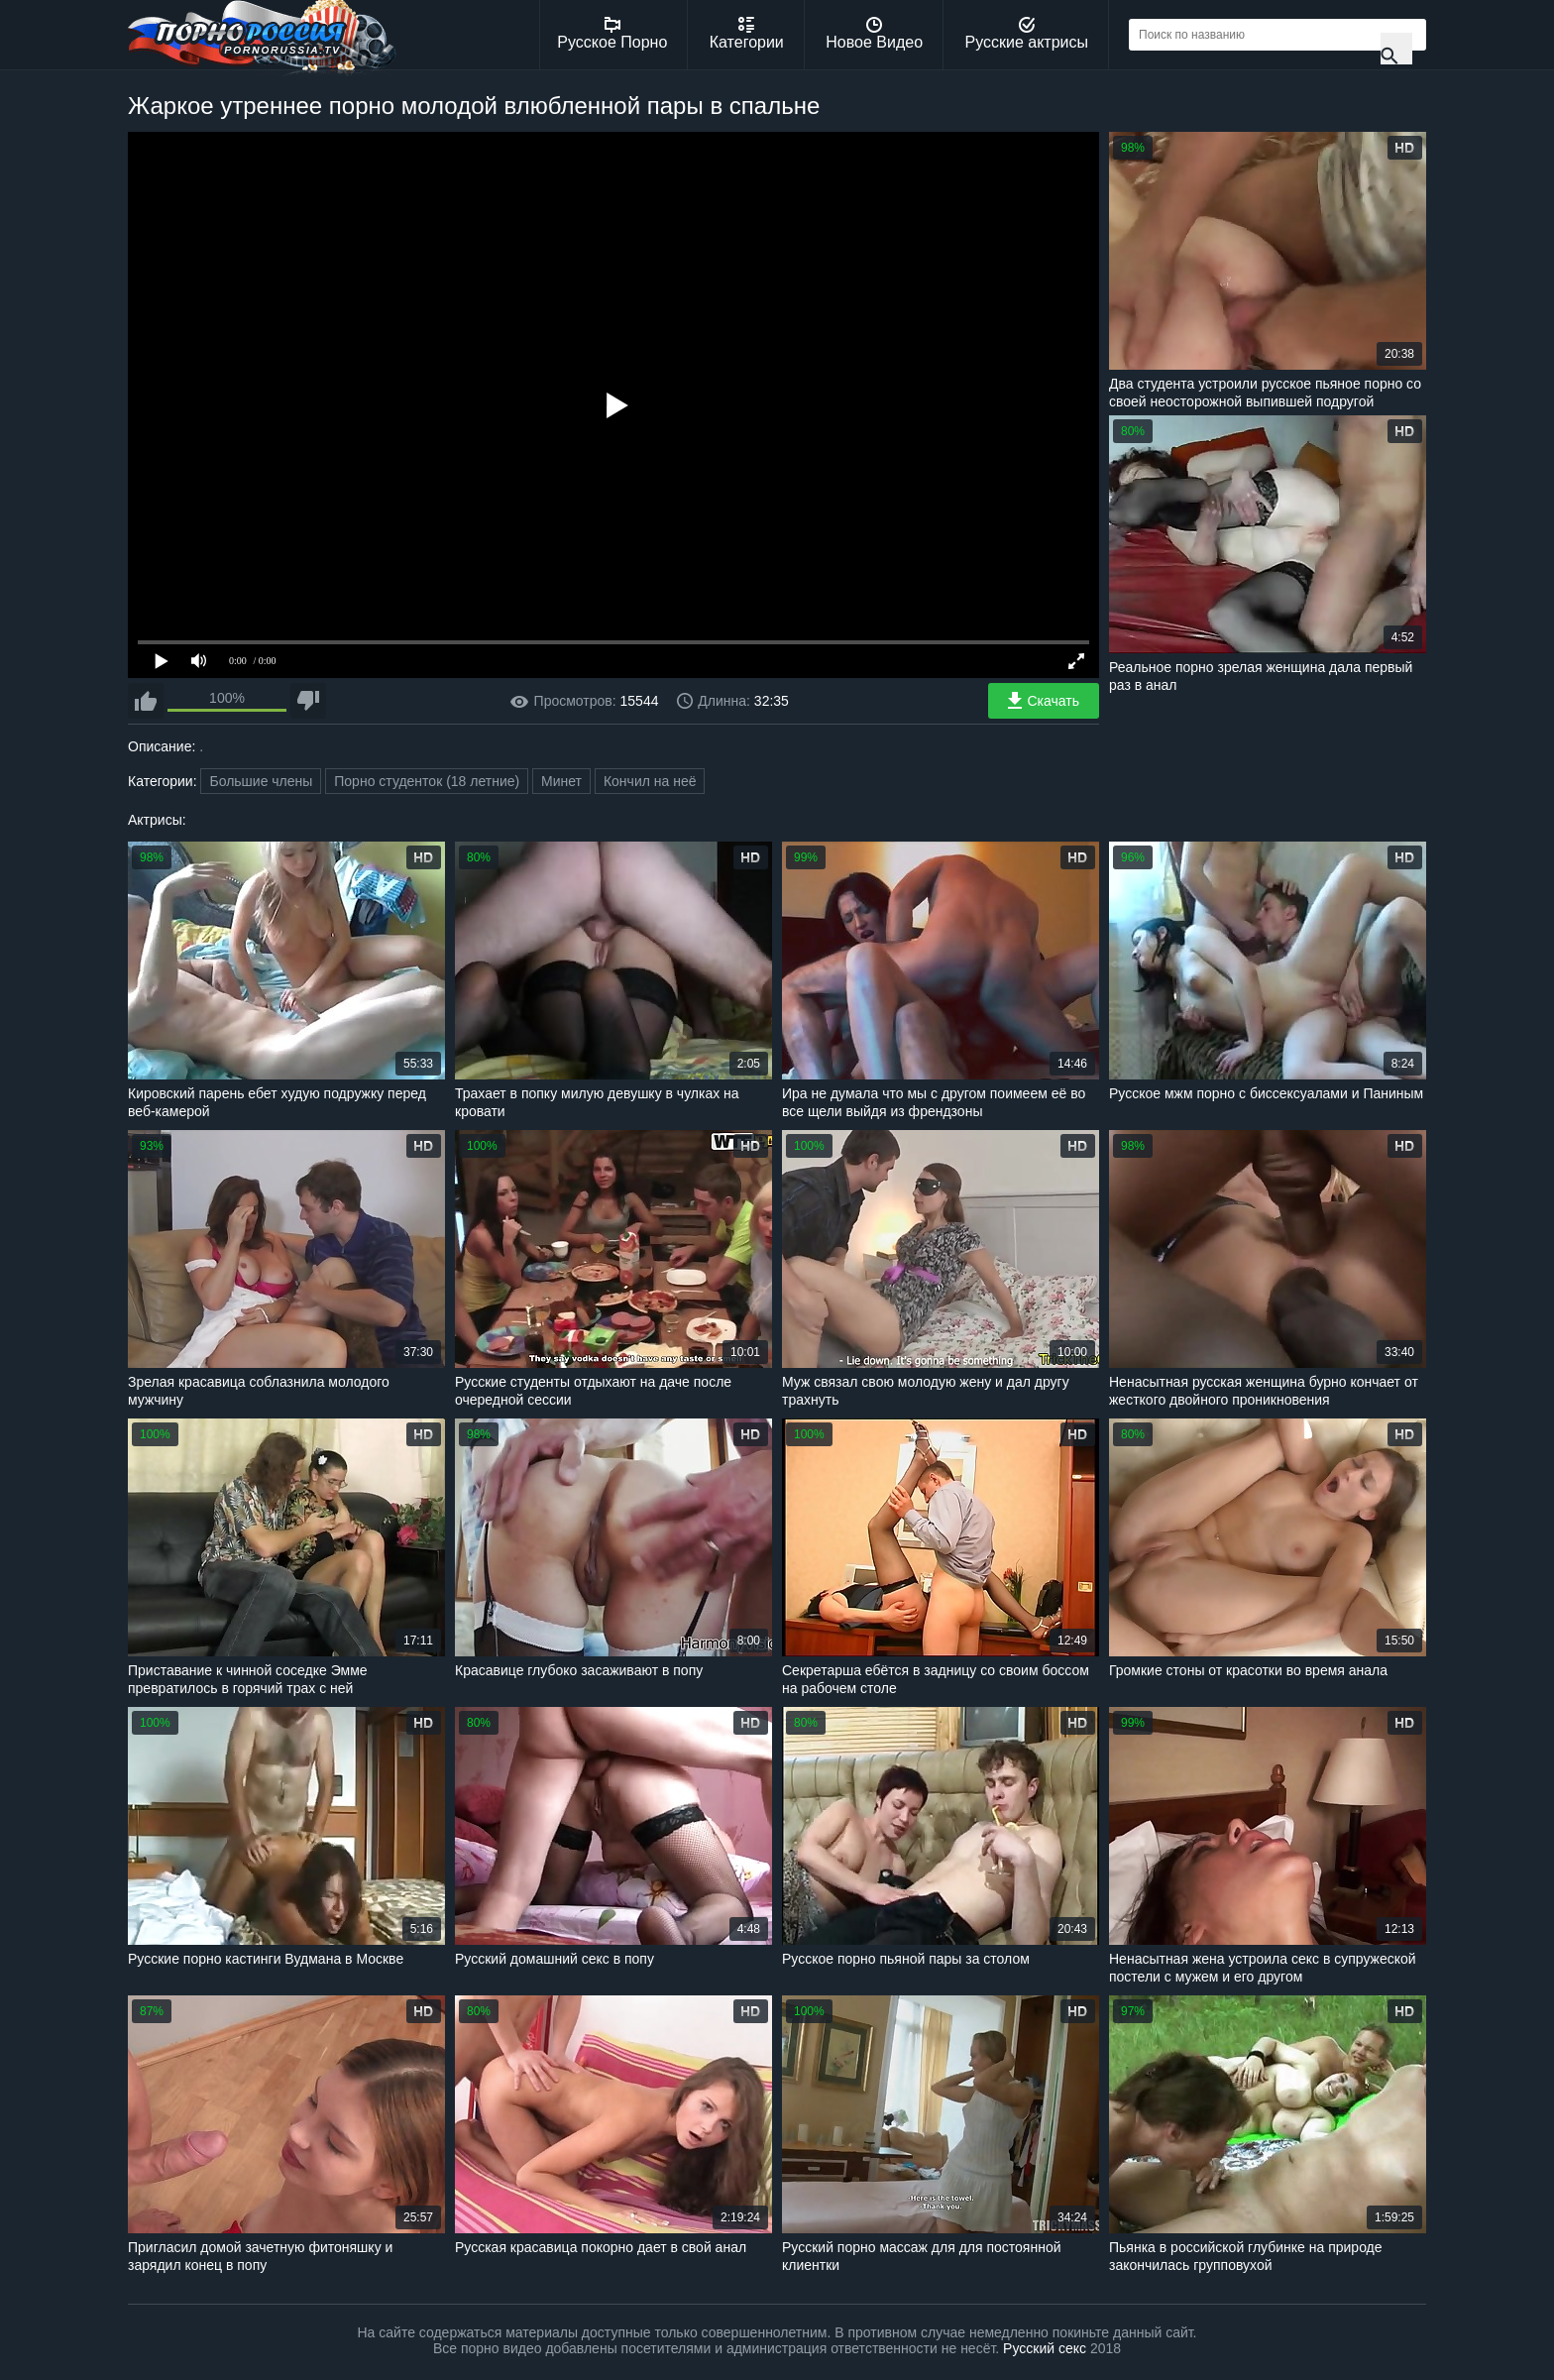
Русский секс (1044, 2348)
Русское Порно (612, 34)
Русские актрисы (1026, 34)
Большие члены (260, 781)
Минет (561, 781)
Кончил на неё (650, 781)
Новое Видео (874, 34)
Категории (747, 34)
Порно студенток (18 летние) (426, 781)
